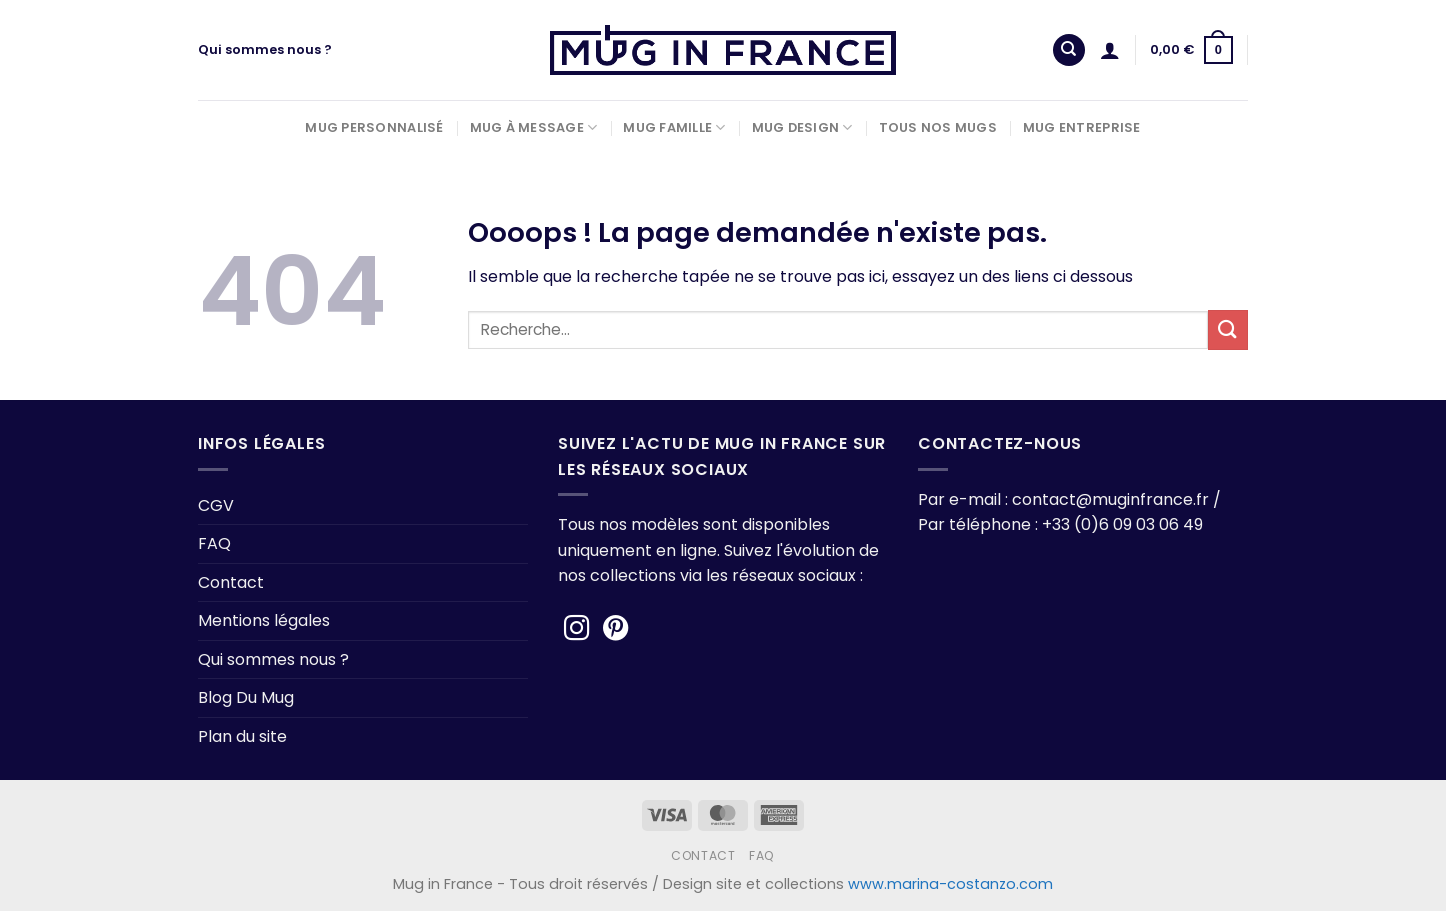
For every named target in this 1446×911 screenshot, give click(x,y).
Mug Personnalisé (374, 127)
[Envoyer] (1228, 329)
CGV (216, 505)
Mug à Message (534, 127)
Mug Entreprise (1082, 127)
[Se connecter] (1110, 50)
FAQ (214, 543)
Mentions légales (264, 620)
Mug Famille (674, 127)
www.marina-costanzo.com (950, 884)
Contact (231, 582)
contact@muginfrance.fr (1110, 499)
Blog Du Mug (246, 697)
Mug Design (802, 127)
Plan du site (242, 736)
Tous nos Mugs (938, 127)
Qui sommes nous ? (265, 49)
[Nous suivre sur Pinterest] (616, 630)
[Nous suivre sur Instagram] (577, 630)
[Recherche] (1069, 50)
